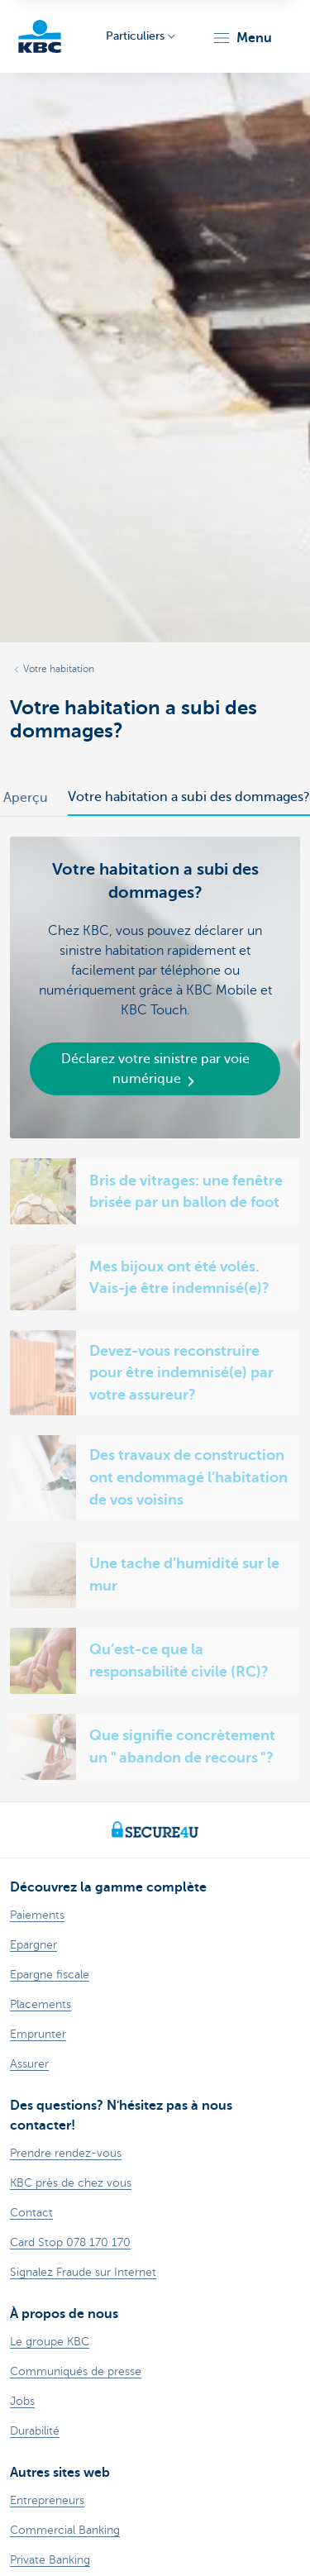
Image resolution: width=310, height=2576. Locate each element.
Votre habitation (58, 669)
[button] (242, 38)
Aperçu (25, 797)
